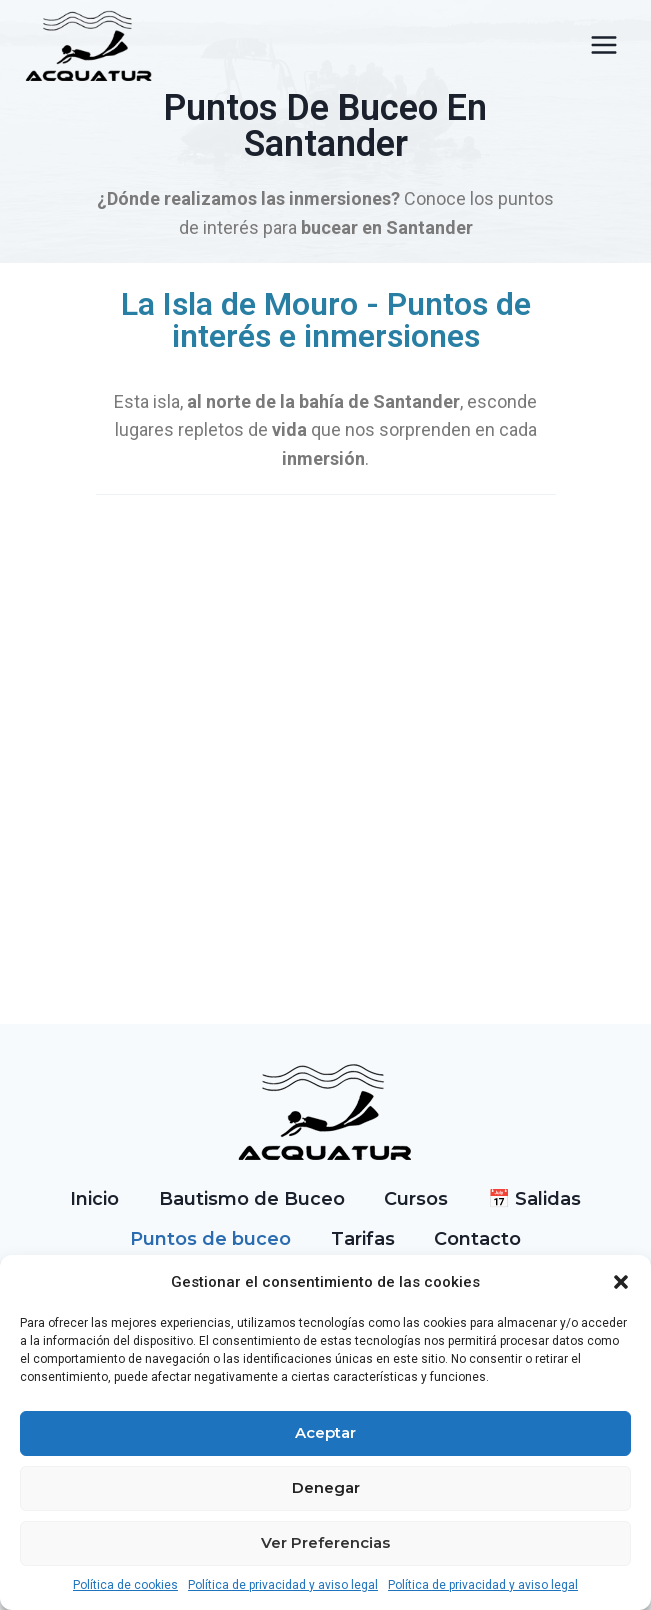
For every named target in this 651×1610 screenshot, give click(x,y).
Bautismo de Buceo (252, 1199)
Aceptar (325, 1432)
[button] (621, 1282)
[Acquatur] (89, 45)
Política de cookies (125, 1585)
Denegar (326, 1487)
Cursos (416, 1199)
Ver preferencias (325, 1542)
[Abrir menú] (603, 45)
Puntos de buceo (210, 1239)
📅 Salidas (534, 1199)
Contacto (477, 1239)
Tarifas (363, 1239)
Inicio (94, 1199)
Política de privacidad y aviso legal (283, 1585)
